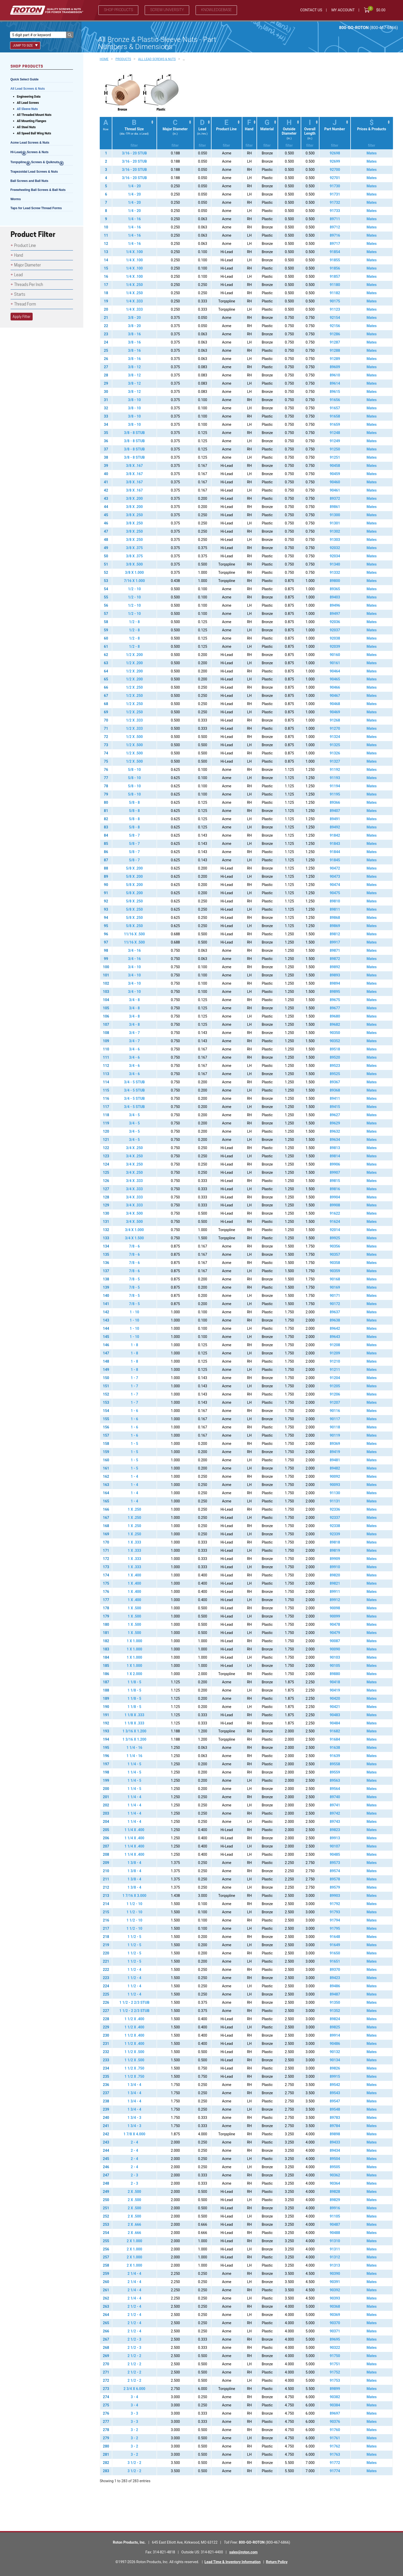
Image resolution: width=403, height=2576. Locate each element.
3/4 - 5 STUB (134, 1082)
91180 (335, 285)
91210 (335, 1361)
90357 (335, 1254)
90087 (335, 1641)
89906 (335, 1164)
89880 (335, 1674)
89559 (335, 1772)
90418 (335, 1682)
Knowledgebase (216, 10)
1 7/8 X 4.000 (134, 2134)
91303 (335, 540)
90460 (335, 482)
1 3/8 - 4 (134, 1863)
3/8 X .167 (134, 466)
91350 (335, 2002)
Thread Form (25, 304)
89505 (335, 2167)
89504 (335, 2159)
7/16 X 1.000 (134, 581)
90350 (335, 1033)
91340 (335, 564)
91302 (335, 531)
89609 (335, 367)
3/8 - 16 (134, 334)
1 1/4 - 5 (134, 1764)
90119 (335, 1435)
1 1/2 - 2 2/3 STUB (134, 2002)
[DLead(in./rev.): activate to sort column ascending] (202, 133)
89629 (335, 1123)
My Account (343, 10)
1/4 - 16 (134, 219)
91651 (335, 1961)
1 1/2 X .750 (134, 2068)
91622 (335, 1213)
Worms (16, 199)
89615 (335, 392)
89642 (335, 1328)
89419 (335, 1452)
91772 (335, 2463)
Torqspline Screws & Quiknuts (38, 162)
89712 (335, 227)
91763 (335, 2454)
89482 (335, 1468)
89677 (335, 1008)
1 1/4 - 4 (134, 1797)
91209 (335, 1353)
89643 (335, 1337)
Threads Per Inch (28, 284)
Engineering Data (29, 96)
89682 (335, 1024)
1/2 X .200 (134, 655)
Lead (18, 274)
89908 (335, 1205)
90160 (335, 655)
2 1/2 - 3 (134, 2339)
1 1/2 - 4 (134, 1970)
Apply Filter (22, 317)
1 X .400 (134, 1575)
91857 (335, 276)
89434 (335, 2150)
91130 (335, 1493)
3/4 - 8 (134, 1000)
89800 (335, 581)
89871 (335, 950)
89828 (335, 2192)
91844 (335, 852)
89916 (335, 2208)
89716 (335, 235)
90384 (335, 2405)
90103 (335, 1657)
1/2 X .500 (134, 737)
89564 (335, 1789)
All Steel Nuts (26, 127)
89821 (335, 1583)
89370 (335, 1970)
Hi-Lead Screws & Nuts (30, 152)
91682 (335, 1731)
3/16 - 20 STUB (134, 153)
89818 (335, 1542)
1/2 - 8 (134, 622)
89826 (335, 2068)
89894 (335, 983)
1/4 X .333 (134, 301)
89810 (335, 901)
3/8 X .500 (134, 564)
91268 (335, 720)
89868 (335, 918)
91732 (335, 202)
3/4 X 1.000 (134, 1230)
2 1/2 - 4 (134, 2306)
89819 (335, 1550)
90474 (335, 885)
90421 (335, 1707)
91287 (335, 342)
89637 (335, 1312)
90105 (335, 1666)
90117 (335, 1419)
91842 (335, 835)
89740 (335, 1797)
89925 (335, 1238)
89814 (335, 1156)
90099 (335, 1616)
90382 (335, 2397)
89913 (335, 1838)
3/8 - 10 (134, 400)
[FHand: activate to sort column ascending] (249, 133)
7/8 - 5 (134, 1279)
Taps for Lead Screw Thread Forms (36, 208)
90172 (335, 1304)
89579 (335, 1887)
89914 (335, 2035)
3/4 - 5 (134, 1115)
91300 (335, 515)
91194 (335, 786)
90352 (335, 1041)
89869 (335, 926)
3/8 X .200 (134, 498)
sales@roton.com (243, 2552)
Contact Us (311, 10)
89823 (335, 1830)
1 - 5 (134, 1444)
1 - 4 (134, 1476)
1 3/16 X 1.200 (134, 1731)
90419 (335, 1690)
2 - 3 (134, 2175)
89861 (335, 507)
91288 (335, 350)
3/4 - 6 (134, 1049)
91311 (335, 2249)
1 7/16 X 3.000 (134, 1896)
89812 (335, 934)
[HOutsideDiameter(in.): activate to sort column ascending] (289, 133)
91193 (335, 778)
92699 (335, 161)
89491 (335, 819)
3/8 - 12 (134, 367)
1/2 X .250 (134, 687)
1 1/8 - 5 (134, 1682)
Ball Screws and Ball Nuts (29, 181)
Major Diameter (27, 265)
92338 (335, 1526)
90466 (335, 687)
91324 (335, 737)
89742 (335, 1813)
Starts (19, 294)
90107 (335, 1846)
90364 (335, 2183)
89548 (335, 2109)
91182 (335, 293)
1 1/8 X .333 (134, 1715)
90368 (335, 2306)
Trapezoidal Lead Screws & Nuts (34, 171)
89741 (335, 1805)
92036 (335, 622)
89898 (335, 2134)
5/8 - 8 (134, 802)
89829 (335, 2200)
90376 (335, 2422)
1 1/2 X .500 (134, 2052)
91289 (335, 359)
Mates (372, 153)
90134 (335, 2060)
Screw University (167, 10)
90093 (335, 1485)
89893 (335, 975)
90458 (335, 466)
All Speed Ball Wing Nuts (34, 133)
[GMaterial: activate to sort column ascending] (267, 133)
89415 (335, 1107)
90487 (335, 2224)
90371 (335, 2331)
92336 (335, 1509)
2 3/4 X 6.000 (134, 2389)
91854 (335, 252)
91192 (335, 770)
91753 (335, 2380)
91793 (335, 1912)
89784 (335, 2126)
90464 (335, 671)
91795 (335, 1928)
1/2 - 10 (134, 589)
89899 (335, 2389)
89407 (335, 811)
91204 (335, 1378)
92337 (335, 1518)
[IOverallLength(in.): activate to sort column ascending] (310, 133)
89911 (335, 1592)
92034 (335, 556)
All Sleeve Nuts (27, 109)
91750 (335, 2356)
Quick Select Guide (25, 79)
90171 (335, 1296)
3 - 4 (134, 2397)
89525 (335, 1074)
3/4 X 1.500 (134, 1238)
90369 (335, 2315)
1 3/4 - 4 (134, 2085)
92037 (335, 630)
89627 (335, 1115)
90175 (335, 301)
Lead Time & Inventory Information (233, 2562)
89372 (335, 498)
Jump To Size (25, 45)
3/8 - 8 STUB (134, 433)
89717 (335, 244)
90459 (335, 474)
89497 (335, 614)
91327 (335, 761)
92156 (335, 326)
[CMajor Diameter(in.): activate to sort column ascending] (175, 133)
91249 (335, 441)
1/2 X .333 (134, 720)
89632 (335, 1131)
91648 (335, 1937)
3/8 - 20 (134, 318)
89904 (335, 1197)
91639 (335, 1756)
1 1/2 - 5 (134, 1937)
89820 (335, 1575)
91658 (335, 416)
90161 (335, 663)
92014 (335, 1230)
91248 (335, 433)
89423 (335, 1978)
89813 (335, 1148)
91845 (335, 860)
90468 (335, 704)
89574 (335, 1871)
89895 (335, 992)
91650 (335, 1953)
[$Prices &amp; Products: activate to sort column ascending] (371, 133)
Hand (18, 255)
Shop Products (118, 10)
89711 (335, 219)
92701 (335, 178)
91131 (335, 1501)
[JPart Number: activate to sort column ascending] (334, 133)
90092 (335, 1476)
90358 (335, 1263)
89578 (335, 1879)
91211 (335, 1370)
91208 (335, 1345)
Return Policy (277, 2562)
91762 (335, 2446)
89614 (335, 383)
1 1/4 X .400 (134, 1830)
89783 (335, 2118)
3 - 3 (134, 2413)
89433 (335, 2142)
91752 (335, 2372)
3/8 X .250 (134, 515)
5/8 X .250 (134, 901)
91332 (335, 572)
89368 (335, 1090)
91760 (335, 2430)
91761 (335, 2438)
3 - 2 (134, 2430)
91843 (335, 844)
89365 (335, 589)
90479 (335, 1633)
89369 (335, 1444)
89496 (335, 605)
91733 (335, 211)
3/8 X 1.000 (134, 572)
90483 (335, 1715)
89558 (335, 1764)
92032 (335, 548)
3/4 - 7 (134, 1033)
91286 (335, 334)
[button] (70, 35)
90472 (335, 868)
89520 (335, 1057)
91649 (335, 1945)
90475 (335, 893)
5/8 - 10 (134, 770)
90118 (335, 1427)
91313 (335, 2265)
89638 (335, 1320)
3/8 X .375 (134, 548)
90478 (335, 1624)
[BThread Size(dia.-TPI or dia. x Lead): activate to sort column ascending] (134, 133)
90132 (335, 2052)
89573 (335, 1863)
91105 (335, 2216)
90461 (335, 490)
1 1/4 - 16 (134, 1748)
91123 (335, 309)
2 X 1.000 (134, 2241)
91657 (335, 408)
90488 (335, 2233)
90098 (335, 1608)
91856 (335, 268)
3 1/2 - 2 (134, 2463)
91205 (335, 1386)
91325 (335, 745)
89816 (335, 1189)
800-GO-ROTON (368, 27)
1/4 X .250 (134, 285)
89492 (335, 827)
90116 (335, 1411)
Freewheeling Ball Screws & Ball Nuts (38, 190)
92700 (335, 170)
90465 (335, 679)
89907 (335, 1172)
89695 (335, 2339)
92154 (335, 318)
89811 (335, 909)
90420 (335, 1698)
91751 (335, 2364)
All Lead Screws (28, 103)
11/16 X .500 (134, 934)
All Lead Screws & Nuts (28, 88)
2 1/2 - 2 (134, 2356)
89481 (335, 1460)
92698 (335, 153)
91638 (335, 1748)
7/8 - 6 (134, 1246)
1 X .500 (134, 1608)
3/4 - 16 (134, 950)
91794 (335, 1920)
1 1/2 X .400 (134, 2019)
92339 (335, 1534)
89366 (335, 802)
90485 (335, 1854)
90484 (335, 1723)
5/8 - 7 (134, 835)
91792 (335, 1904)
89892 (335, 967)
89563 (335, 1780)
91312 (335, 2257)
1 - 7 (134, 1378)
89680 (335, 1016)
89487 (335, 1994)
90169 (335, 1287)
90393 (335, 2298)
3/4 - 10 (134, 967)
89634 (335, 1140)
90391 (335, 2282)
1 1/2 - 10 (134, 1904)
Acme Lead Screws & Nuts (30, 142)
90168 (335, 1279)
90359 (335, 1271)
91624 (335, 1222)
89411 (335, 1098)
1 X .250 (134, 1509)
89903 (335, 1896)
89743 (335, 1822)
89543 (335, 2093)
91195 (335, 794)
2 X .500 (134, 2192)
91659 (335, 424)
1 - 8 (134, 1345)
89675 (335, 1000)
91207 (335, 1402)
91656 (335, 400)
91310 (335, 2241)
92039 (335, 646)
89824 (335, 2019)
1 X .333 (134, 1542)
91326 (335, 753)
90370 (335, 2323)
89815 (335, 1181)
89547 (335, 2101)
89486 (335, 1986)
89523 (335, 1066)
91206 (335, 1394)
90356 (335, 1246)
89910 (335, 1567)
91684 (335, 1739)
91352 (335, 2011)
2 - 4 (134, 2142)
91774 (335, 2471)
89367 (335, 1082)
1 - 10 (134, 1312)
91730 (335, 186)
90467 (335, 696)
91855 (335, 260)
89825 (335, 2027)
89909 (335, 1559)
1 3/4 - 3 (134, 2118)
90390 (335, 2274)
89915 (335, 2076)
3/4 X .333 (134, 1181)
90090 (335, 1649)
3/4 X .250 (134, 1148)
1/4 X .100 (134, 252)
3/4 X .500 (134, 1213)
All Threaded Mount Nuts (34, 115)
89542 (335, 2085)
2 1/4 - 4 (134, 2274)
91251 (335, 457)
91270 (335, 728)
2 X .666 (134, 2224)
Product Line (25, 245)
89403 (335, 597)
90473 (335, 876)
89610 (335, 375)
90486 (335, 2044)
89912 (335, 1600)
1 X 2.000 (134, 1674)
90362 (335, 2175)
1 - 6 (134, 1411)
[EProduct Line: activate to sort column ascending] (226, 133)
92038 (335, 638)
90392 (335, 2290)
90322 (335, 2348)
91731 (335, 194)
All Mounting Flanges (31, 121)
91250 (335, 449)
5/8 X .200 (134, 868)
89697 (335, 2413)
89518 (335, 1049)
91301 (335, 523)
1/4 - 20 (134, 186)
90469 (335, 712)
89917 (335, 942)
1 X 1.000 (134, 1641)
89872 (335, 959)
